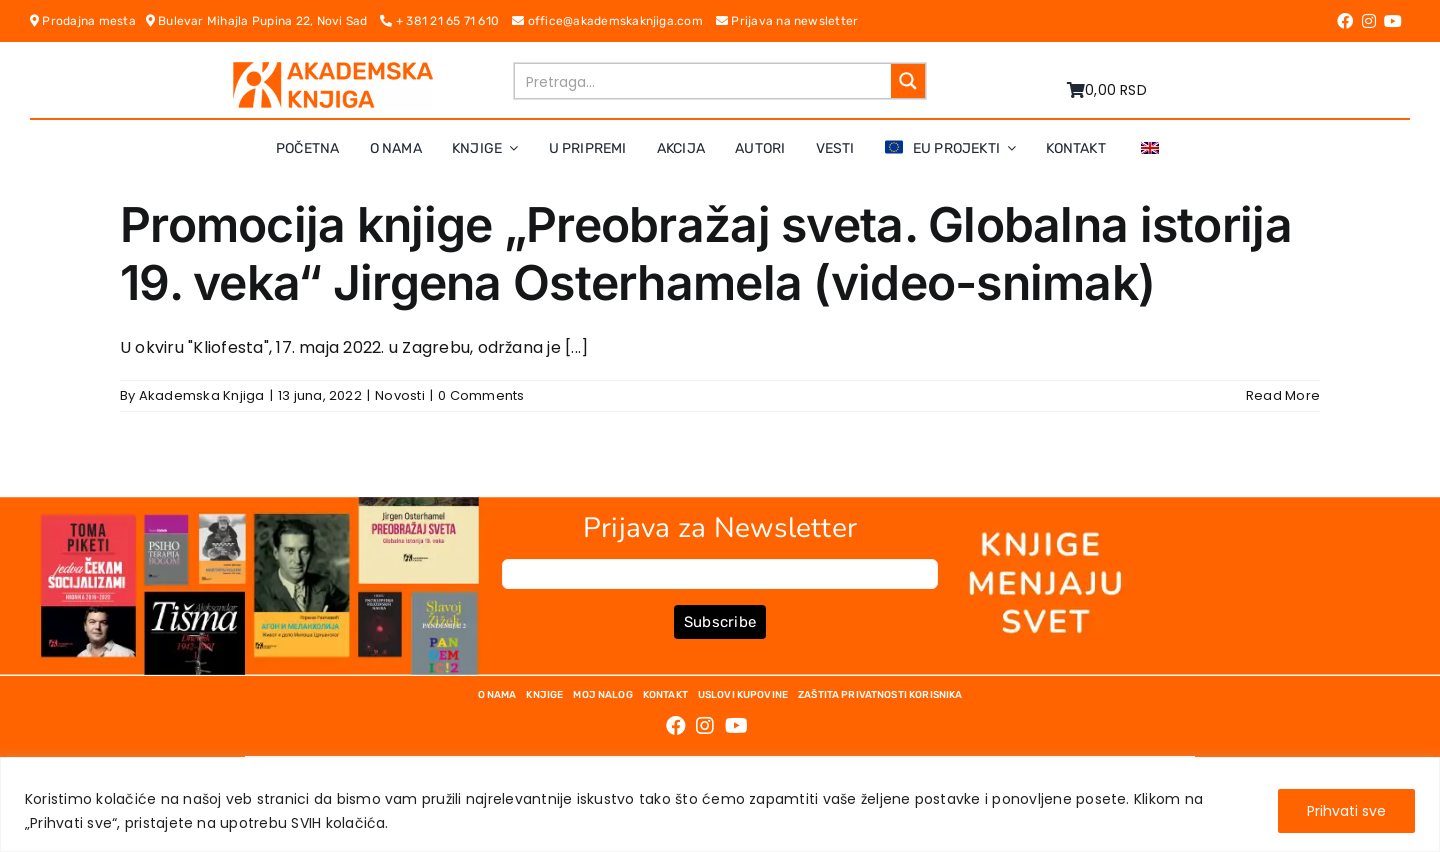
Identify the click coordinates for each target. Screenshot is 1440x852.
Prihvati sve (1346, 811)
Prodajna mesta (88, 21)
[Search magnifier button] (908, 81)
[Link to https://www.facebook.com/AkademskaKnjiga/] (1345, 21)
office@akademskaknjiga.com (614, 21)
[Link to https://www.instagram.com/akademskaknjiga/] (1369, 21)
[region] (720, 804)
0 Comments (481, 395)
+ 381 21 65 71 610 (446, 21)
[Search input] (704, 81)
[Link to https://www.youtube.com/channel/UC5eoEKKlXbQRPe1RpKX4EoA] (1393, 21)
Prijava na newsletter (787, 21)
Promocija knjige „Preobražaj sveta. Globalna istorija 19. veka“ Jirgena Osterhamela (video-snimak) (706, 253)
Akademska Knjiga (202, 395)
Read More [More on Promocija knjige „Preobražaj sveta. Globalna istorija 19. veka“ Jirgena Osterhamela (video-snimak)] (1283, 395)
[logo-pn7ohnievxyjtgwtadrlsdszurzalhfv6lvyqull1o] (333, 69)
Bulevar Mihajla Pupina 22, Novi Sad (263, 21)
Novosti (400, 395)
